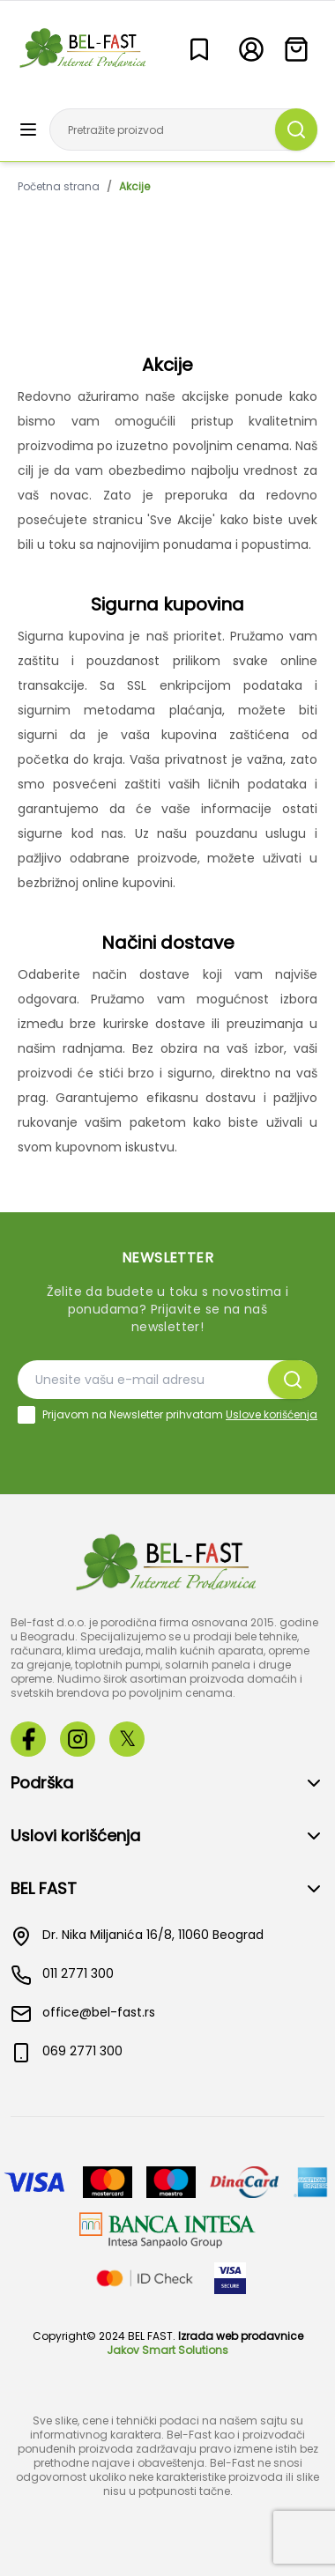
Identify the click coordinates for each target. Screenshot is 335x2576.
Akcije (134, 187)
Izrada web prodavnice (240, 2335)
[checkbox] (26, 1415)
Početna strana (59, 187)
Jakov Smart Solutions (167, 2350)
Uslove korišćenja (271, 1414)
